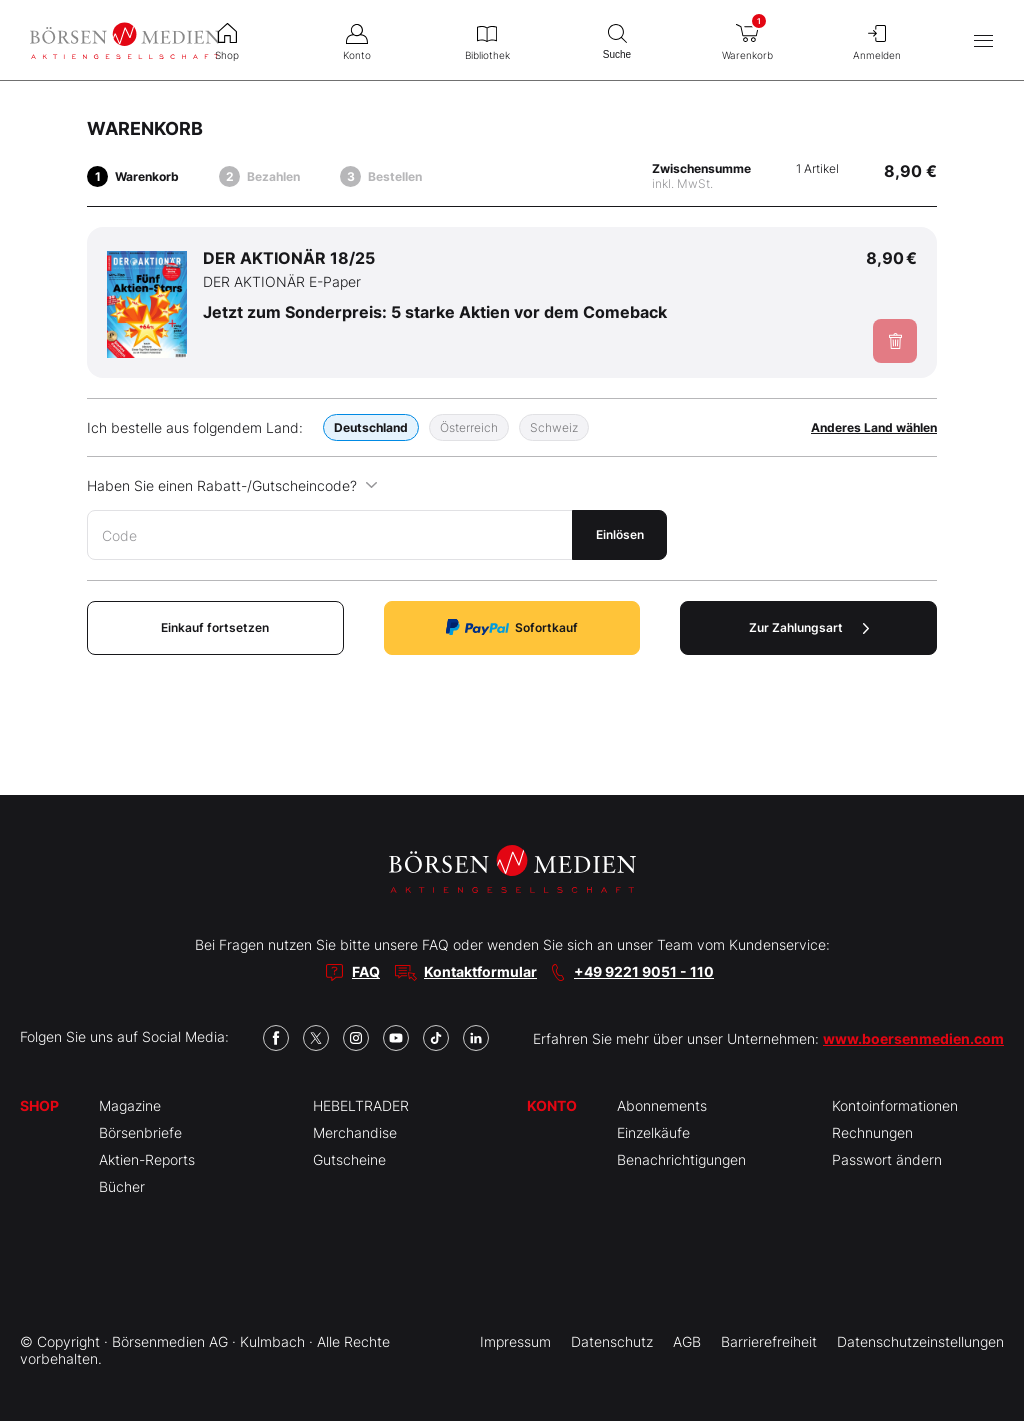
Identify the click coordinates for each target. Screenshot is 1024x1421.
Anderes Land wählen (874, 427)
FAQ (366, 971)
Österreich (469, 427)
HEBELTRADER (361, 1105)
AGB (687, 1341)
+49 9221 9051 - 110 (644, 971)
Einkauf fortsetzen (215, 627)
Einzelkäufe (653, 1132)
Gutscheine (349, 1159)
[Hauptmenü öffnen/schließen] (983, 40)
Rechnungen (872, 1132)
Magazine (130, 1105)
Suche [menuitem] (617, 39)
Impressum (515, 1341)
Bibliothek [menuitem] (487, 40)
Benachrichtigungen (681, 1159)
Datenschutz (612, 1341)
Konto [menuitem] (357, 40)
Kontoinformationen (895, 1105)
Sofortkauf (512, 627)
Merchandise (355, 1132)
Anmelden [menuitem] (877, 40)
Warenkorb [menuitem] (747, 36)
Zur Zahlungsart (809, 627)
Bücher (122, 1186)
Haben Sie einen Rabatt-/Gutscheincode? (232, 485)
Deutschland (371, 427)
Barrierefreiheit (769, 1341)
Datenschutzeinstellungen (920, 1341)
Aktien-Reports (147, 1159)
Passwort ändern (887, 1159)
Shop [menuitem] (227, 40)
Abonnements (662, 1105)
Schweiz (554, 427)
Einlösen (620, 534)
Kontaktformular (480, 971)
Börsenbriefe (140, 1132)
